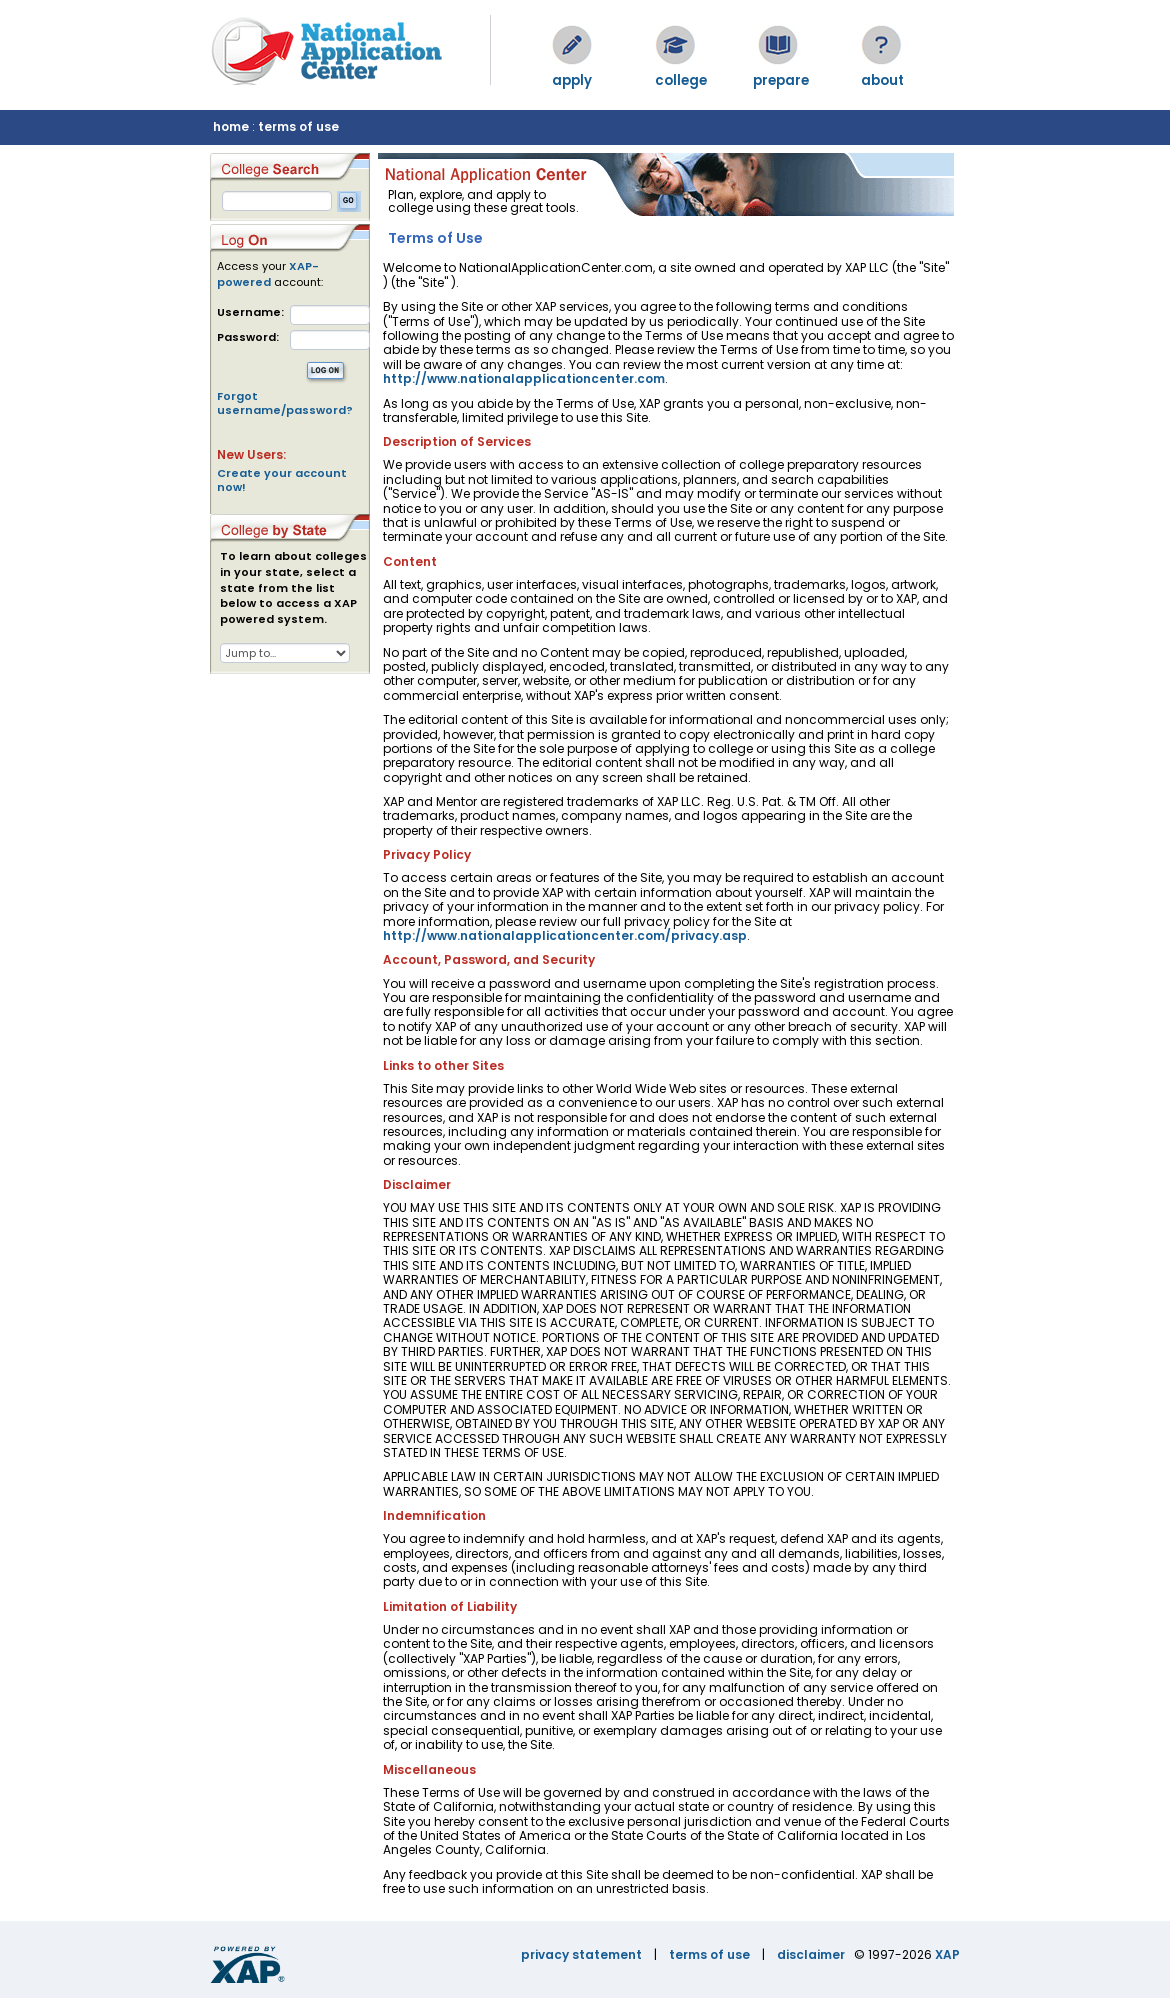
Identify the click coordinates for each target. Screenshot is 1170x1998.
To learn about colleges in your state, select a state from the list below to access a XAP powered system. (293, 588)
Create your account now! (282, 480)
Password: (248, 337)
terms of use (298, 126)
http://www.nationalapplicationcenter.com (524, 378)
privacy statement (581, 1954)
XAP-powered (268, 274)
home (231, 126)
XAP (947, 1954)
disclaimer (811, 1954)
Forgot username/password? (285, 403)
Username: (250, 312)
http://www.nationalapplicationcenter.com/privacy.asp (565, 935)
